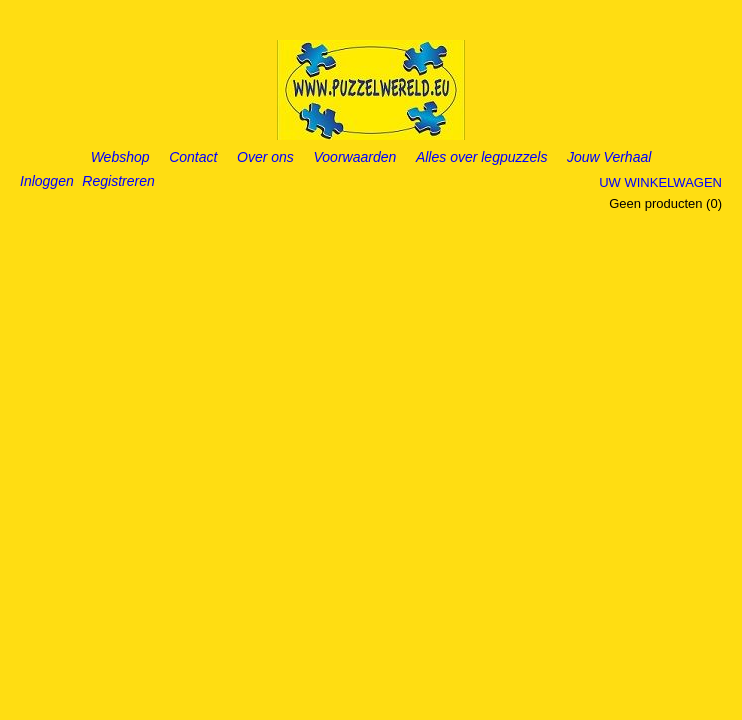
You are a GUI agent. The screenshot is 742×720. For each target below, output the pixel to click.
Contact (193, 157)
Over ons (265, 157)
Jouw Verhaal (609, 157)
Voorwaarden (355, 157)
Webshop (120, 157)
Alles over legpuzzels (482, 157)
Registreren (118, 181)
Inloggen (47, 181)
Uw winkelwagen (660, 182)
